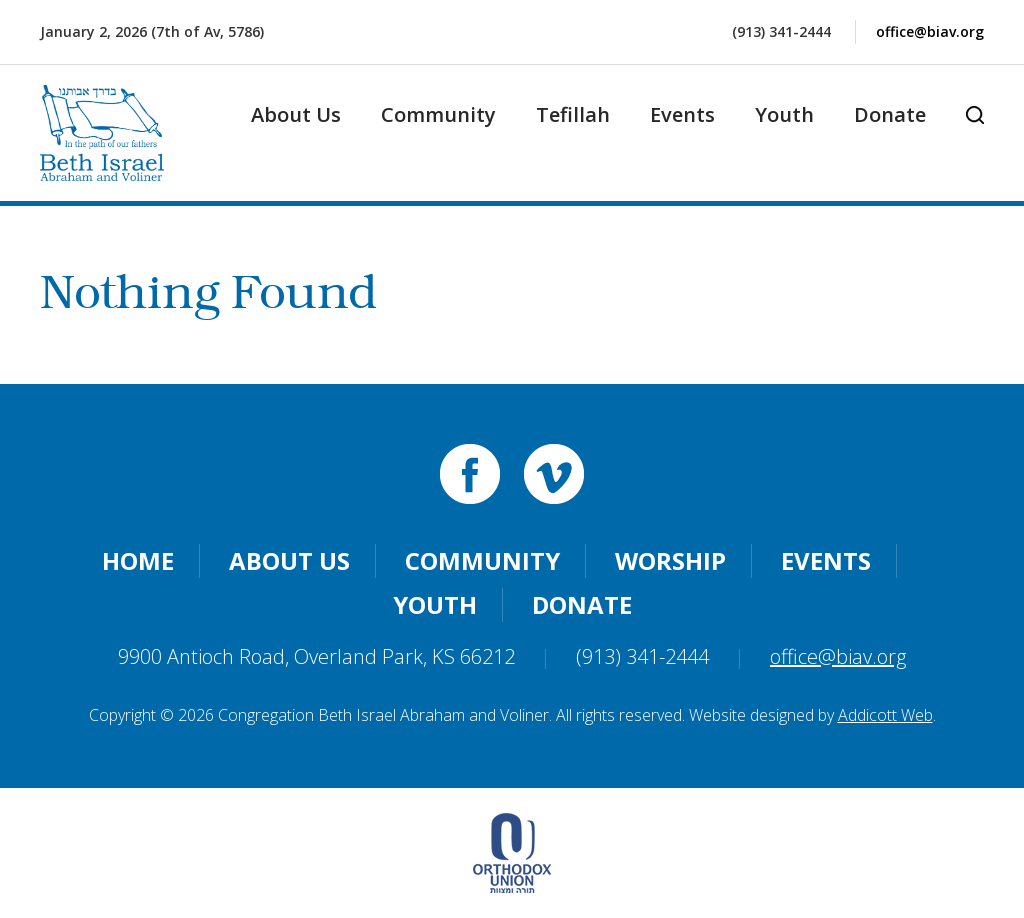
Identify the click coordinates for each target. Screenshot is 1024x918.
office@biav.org (930, 31)
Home (138, 560)
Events (682, 114)
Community (438, 114)
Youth (784, 114)
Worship (670, 560)
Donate (890, 114)
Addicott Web (885, 715)
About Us (296, 114)
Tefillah (573, 114)
